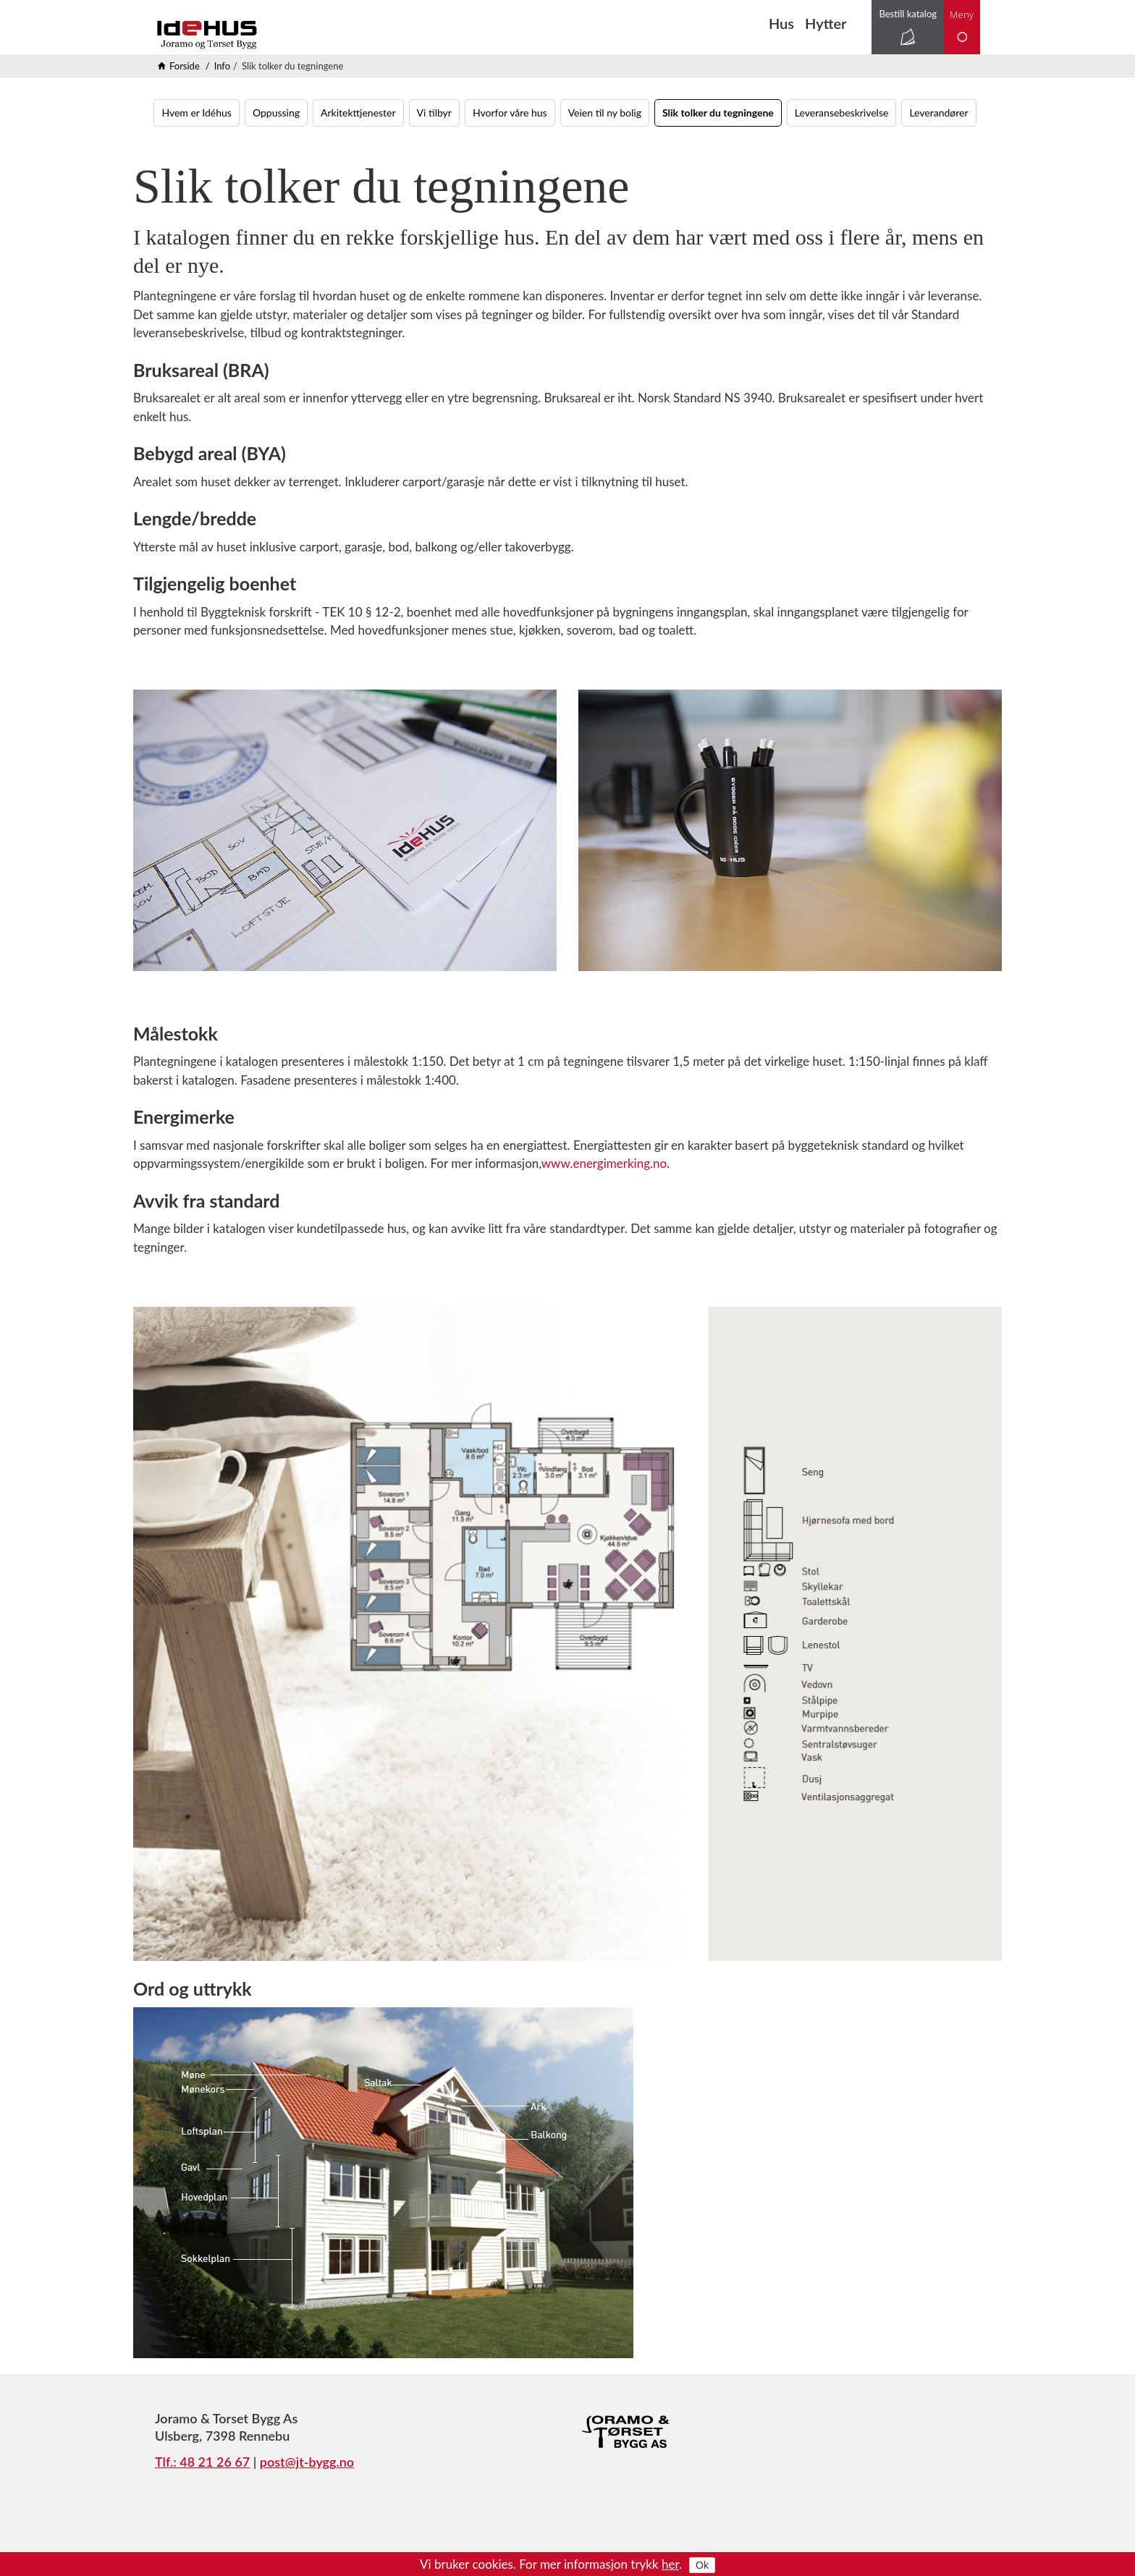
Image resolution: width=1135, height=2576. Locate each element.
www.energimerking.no (604, 1163)
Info (222, 66)
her (670, 2564)
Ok (702, 2565)
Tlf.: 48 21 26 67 (202, 2462)
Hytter (825, 23)
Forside (184, 66)
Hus (781, 23)
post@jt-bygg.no (307, 2462)
